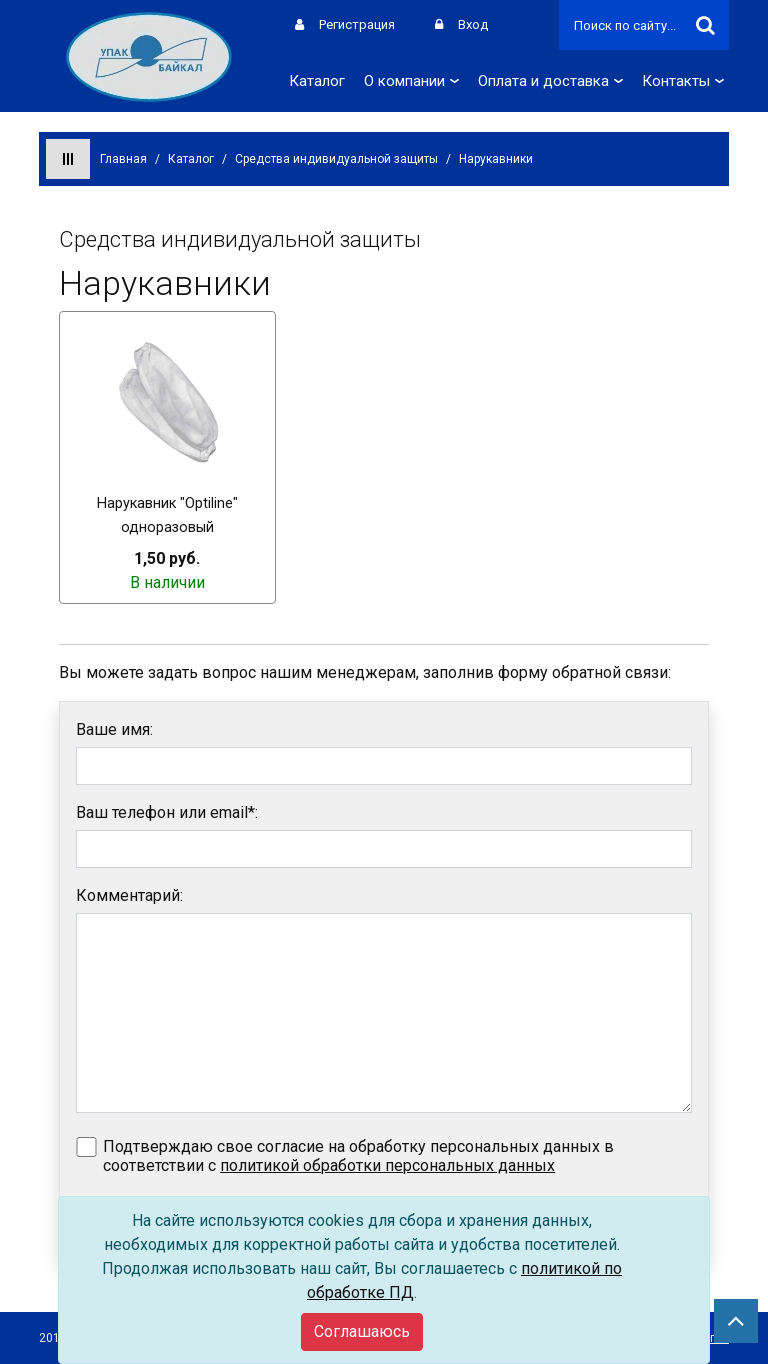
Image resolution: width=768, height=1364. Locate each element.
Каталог (317, 81)
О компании (411, 81)
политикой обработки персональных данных (387, 1165)
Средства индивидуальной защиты (336, 159)
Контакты (683, 81)
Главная (123, 159)
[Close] (362, 1332)
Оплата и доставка (550, 81)
